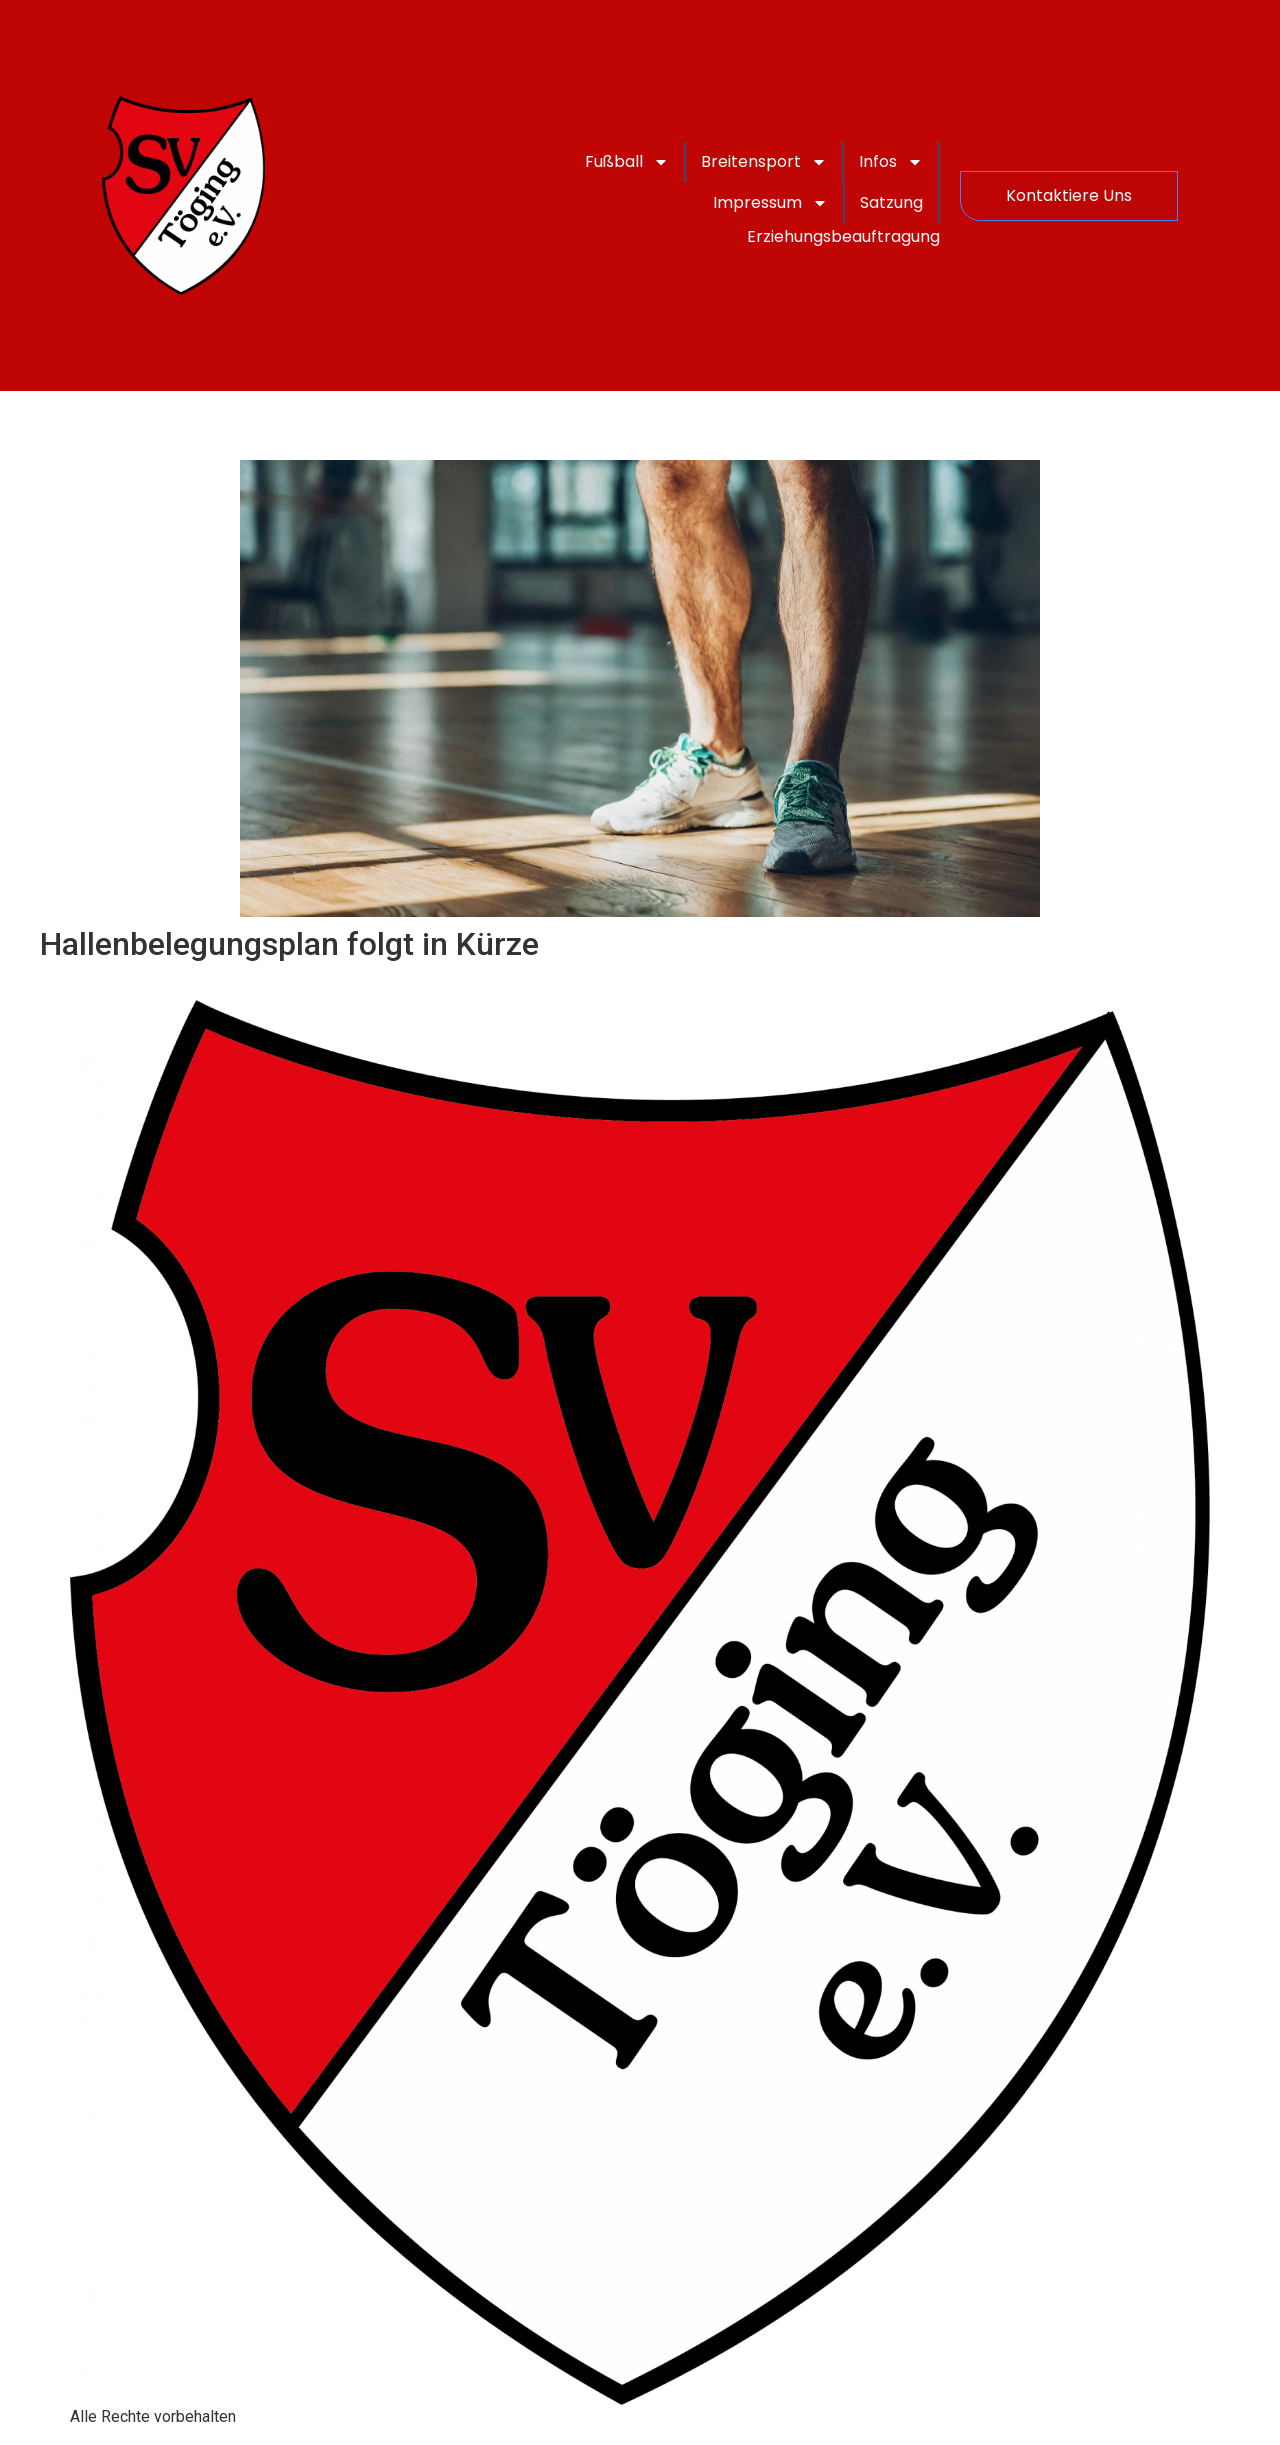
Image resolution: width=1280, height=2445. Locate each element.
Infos (891, 162)
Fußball (627, 162)
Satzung (891, 202)
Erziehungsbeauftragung (843, 236)
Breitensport (764, 162)
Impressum (770, 203)
